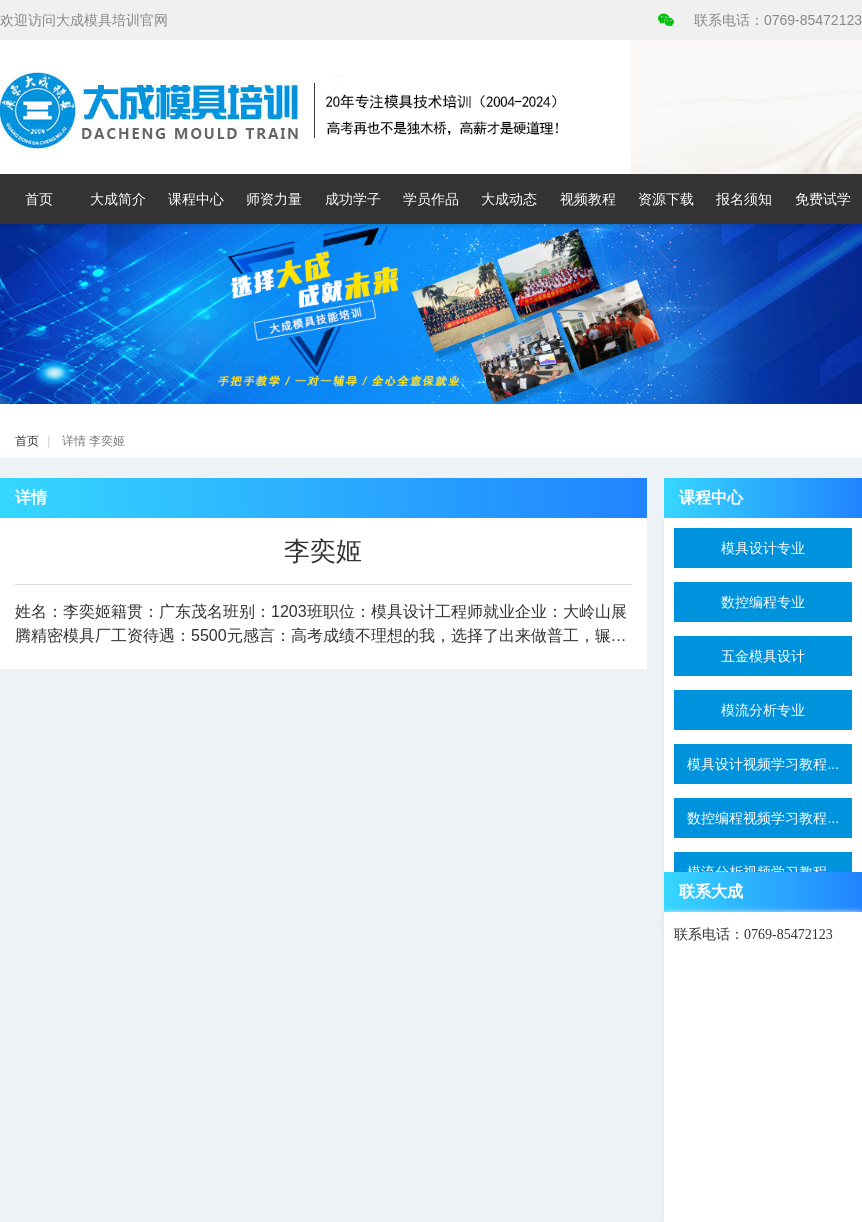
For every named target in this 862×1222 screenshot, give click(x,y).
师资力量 (274, 199)
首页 (39, 199)
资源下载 (666, 199)
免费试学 (823, 199)
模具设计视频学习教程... (763, 764)
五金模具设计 (763, 656)
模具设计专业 (763, 548)
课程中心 (196, 199)
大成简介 (118, 199)
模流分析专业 (763, 710)
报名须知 (744, 199)
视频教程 (588, 199)
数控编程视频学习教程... (763, 818)
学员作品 (431, 199)
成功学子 (353, 199)
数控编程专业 (763, 602)
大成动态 (509, 199)
